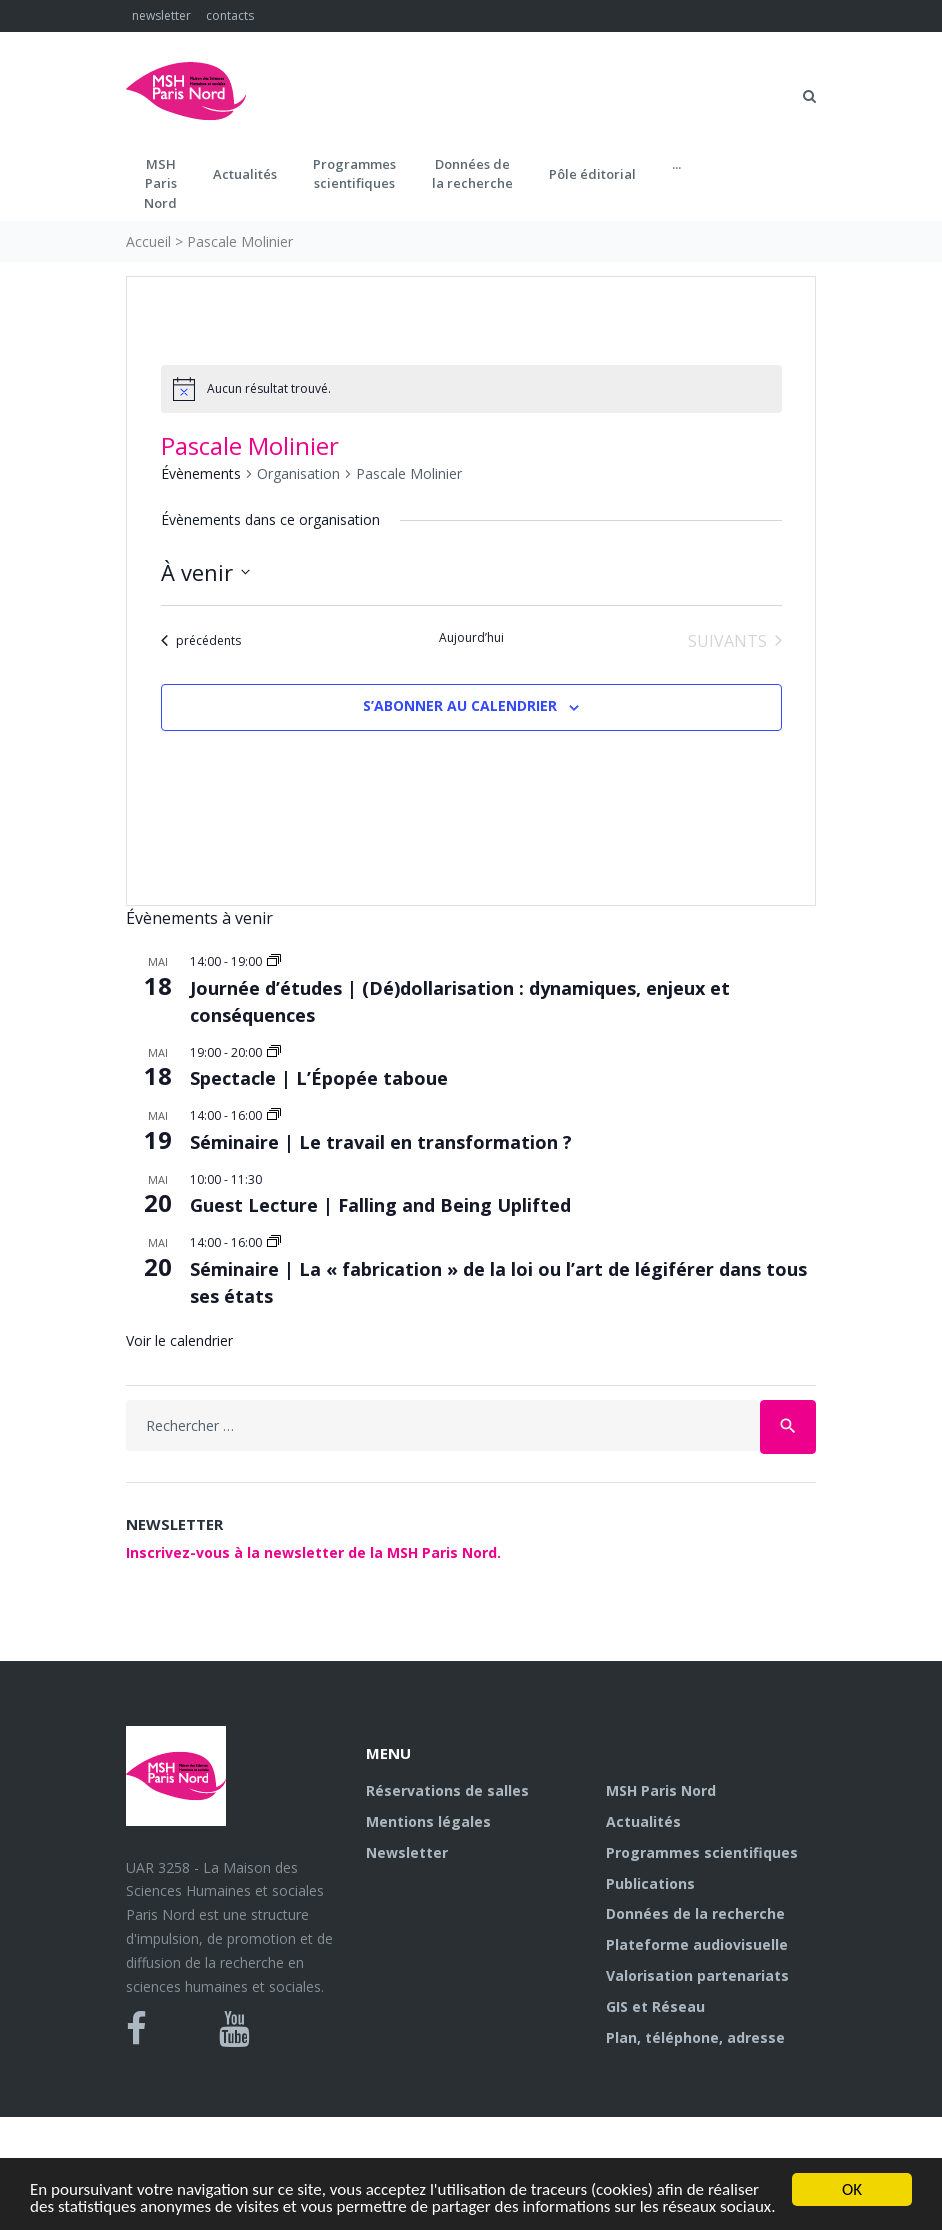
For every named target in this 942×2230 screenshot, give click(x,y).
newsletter (161, 15)
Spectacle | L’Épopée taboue (319, 1078)
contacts (230, 15)
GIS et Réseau (655, 2006)
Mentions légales (428, 1821)
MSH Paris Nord (661, 1790)
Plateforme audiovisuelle (697, 1944)
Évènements (201, 473)
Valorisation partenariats (697, 1975)
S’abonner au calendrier (460, 705)
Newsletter (407, 1852)
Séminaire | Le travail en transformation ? (381, 1142)
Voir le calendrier (179, 1340)
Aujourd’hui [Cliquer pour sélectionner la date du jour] (471, 638)
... (676, 164)
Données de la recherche (695, 1913)
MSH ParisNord (160, 183)
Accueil (148, 241)
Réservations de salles (447, 1790)
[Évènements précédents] (201, 641)
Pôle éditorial (592, 174)
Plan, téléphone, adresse (695, 2037)
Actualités (245, 174)
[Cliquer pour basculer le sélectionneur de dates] (205, 572)
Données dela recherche (472, 174)
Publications (650, 1883)
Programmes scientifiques (354, 174)
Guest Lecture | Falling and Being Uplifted (380, 1205)
